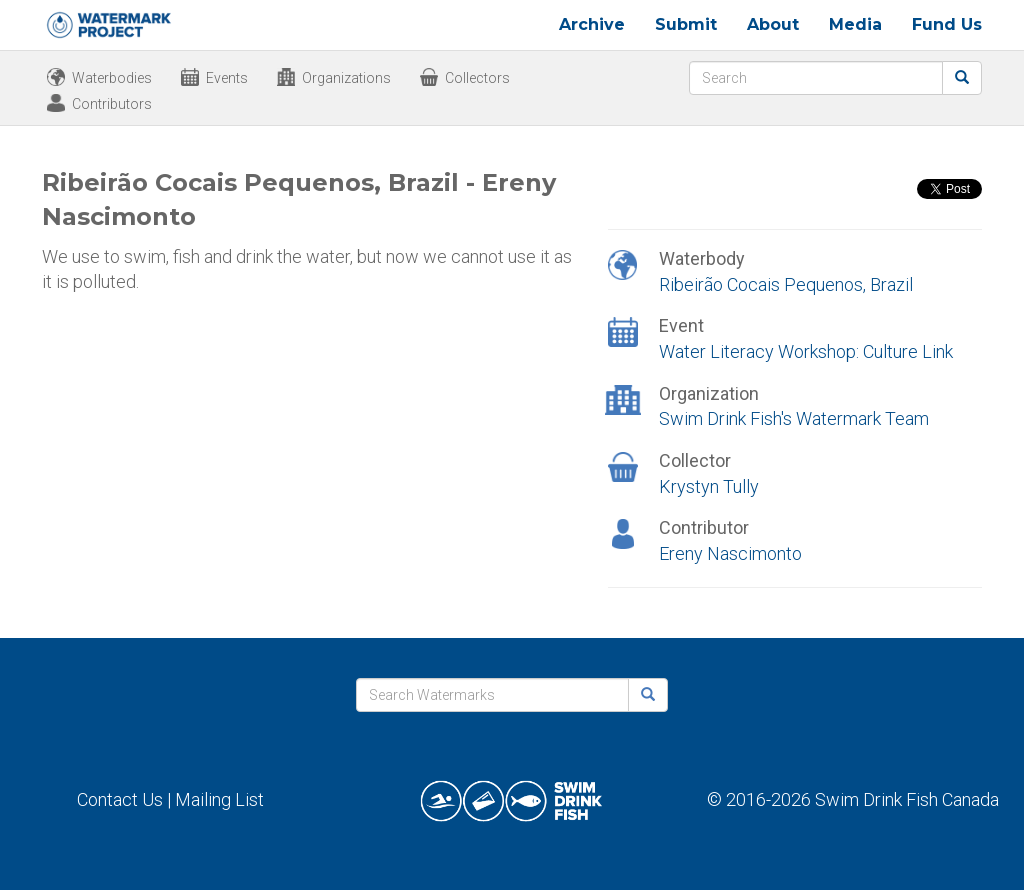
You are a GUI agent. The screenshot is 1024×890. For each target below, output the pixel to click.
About (773, 24)
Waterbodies (112, 78)
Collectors (477, 78)
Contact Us (120, 799)
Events (227, 78)
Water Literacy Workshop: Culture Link (806, 351)
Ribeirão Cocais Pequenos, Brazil (786, 284)
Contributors (112, 104)
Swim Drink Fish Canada (907, 799)
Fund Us (947, 24)
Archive (592, 24)
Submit (686, 24)
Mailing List (219, 799)
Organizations (346, 78)
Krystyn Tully (709, 486)
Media (855, 24)
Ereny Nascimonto (730, 553)
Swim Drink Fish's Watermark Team (794, 418)
